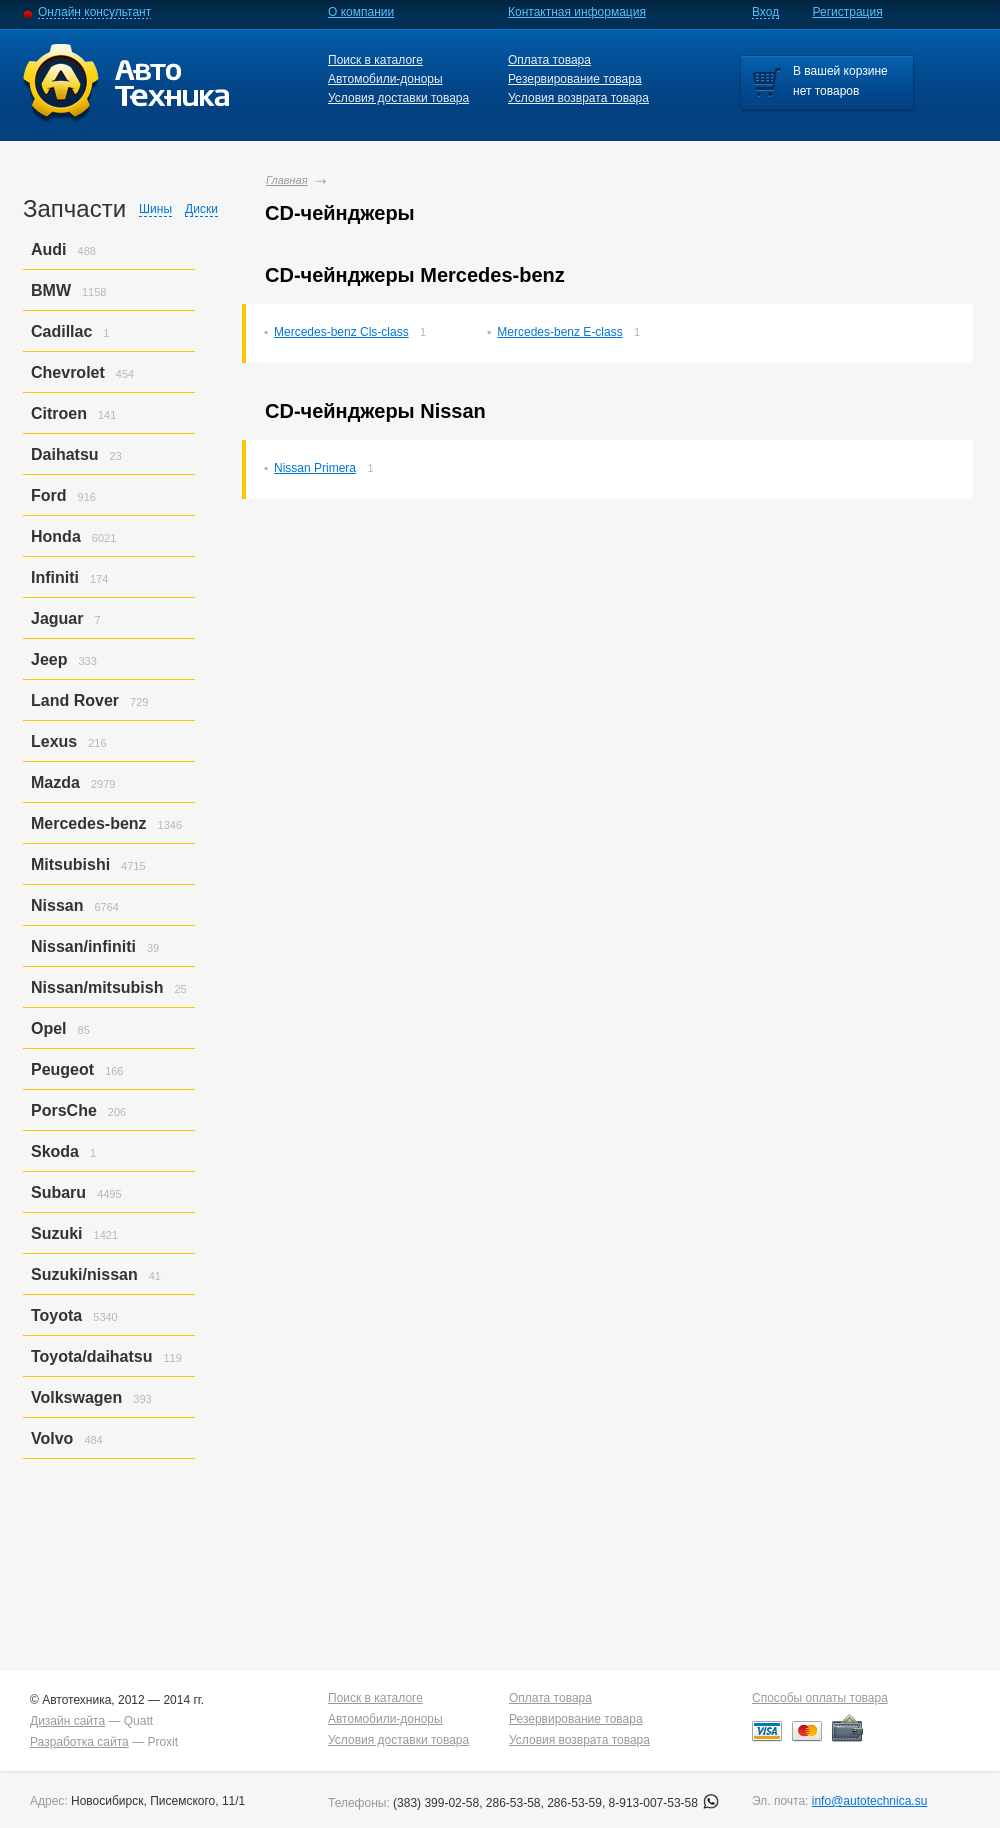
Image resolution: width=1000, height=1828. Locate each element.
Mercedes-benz (89, 823)
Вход (765, 12)
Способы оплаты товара (820, 1698)
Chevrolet (68, 372)
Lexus (54, 741)
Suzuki (57, 1233)
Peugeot (62, 1069)
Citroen (59, 413)
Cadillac (61, 331)
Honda (56, 536)
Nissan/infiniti (83, 946)
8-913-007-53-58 (664, 1803)
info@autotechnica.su (870, 1801)
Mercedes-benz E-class (559, 332)
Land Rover (75, 700)
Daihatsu (65, 454)
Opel (49, 1028)
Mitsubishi (70, 864)
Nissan (57, 905)
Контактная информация (577, 12)
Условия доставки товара (398, 98)
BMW (51, 290)
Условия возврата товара (578, 98)
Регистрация (848, 12)
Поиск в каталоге (375, 60)
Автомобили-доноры (385, 79)
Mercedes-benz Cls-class (341, 332)
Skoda (55, 1151)
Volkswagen (76, 1397)
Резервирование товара (575, 79)
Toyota (56, 1315)
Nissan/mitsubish (97, 987)
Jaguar (57, 618)
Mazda (55, 782)
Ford (49, 495)
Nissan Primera (315, 468)
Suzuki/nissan (84, 1274)
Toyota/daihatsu (92, 1356)
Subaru (58, 1192)
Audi (49, 249)
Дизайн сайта (67, 1721)
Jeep (49, 659)
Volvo (52, 1438)
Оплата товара (549, 60)
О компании (361, 12)
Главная (287, 180)
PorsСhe (64, 1110)
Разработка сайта (79, 1742)
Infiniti (55, 577)
